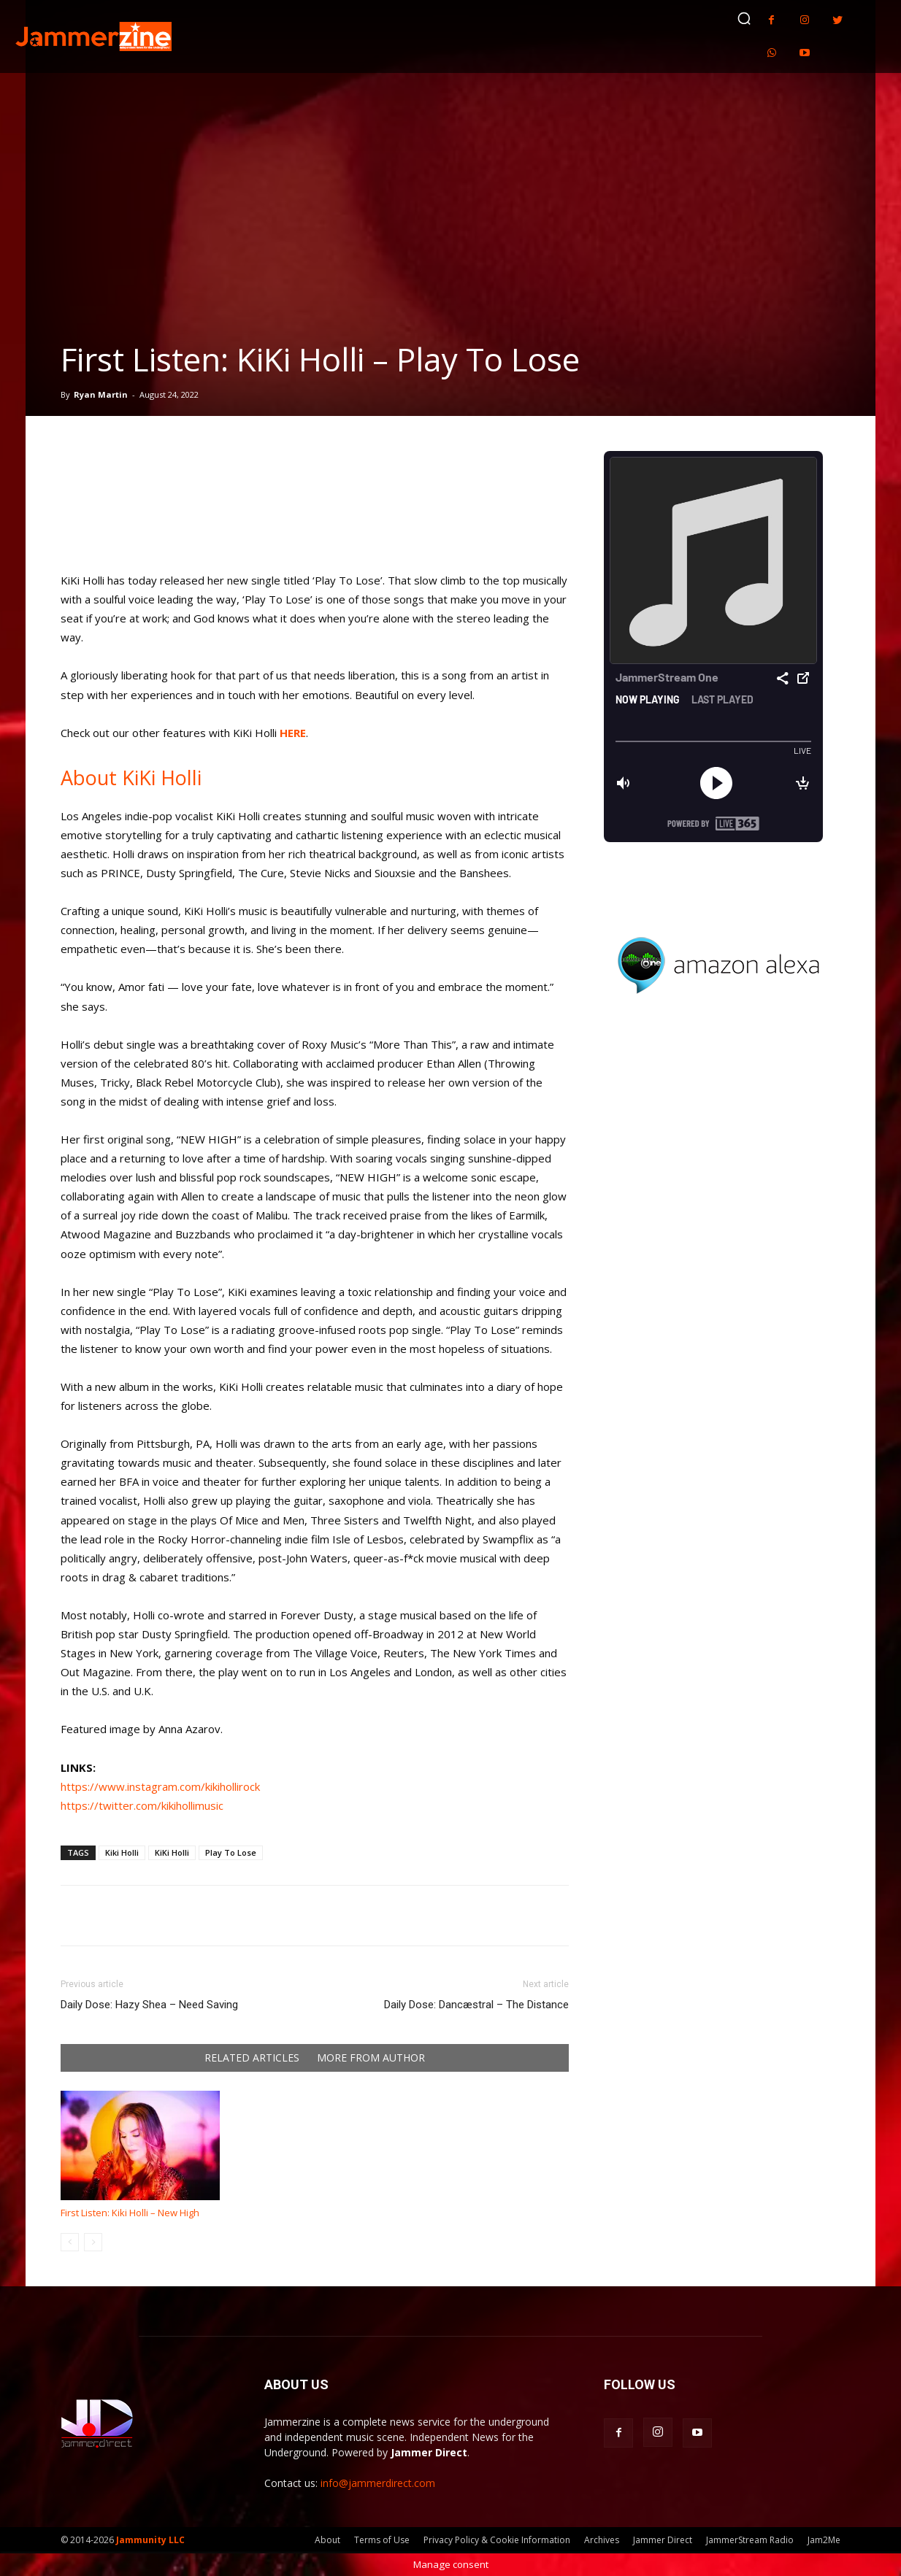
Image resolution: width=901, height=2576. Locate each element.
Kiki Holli (122, 1852)
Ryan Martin (101, 394)
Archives (601, 2540)
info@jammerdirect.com (378, 2483)
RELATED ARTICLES (251, 2058)
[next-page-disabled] (93, 2242)
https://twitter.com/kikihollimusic (142, 1805)
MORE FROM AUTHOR (371, 2058)
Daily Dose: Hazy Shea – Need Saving (149, 2004)
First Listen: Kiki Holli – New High (130, 2212)
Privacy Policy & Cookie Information (496, 2540)
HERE (293, 732)
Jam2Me (824, 2540)
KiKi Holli (172, 1852)
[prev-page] (70, 2242)
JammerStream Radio (750, 2540)
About (327, 2540)
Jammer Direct (662, 2540)
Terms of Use (382, 2540)
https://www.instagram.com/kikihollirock (160, 1786)
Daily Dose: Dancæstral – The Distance (476, 2004)
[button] (744, 18)
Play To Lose (230, 1852)
